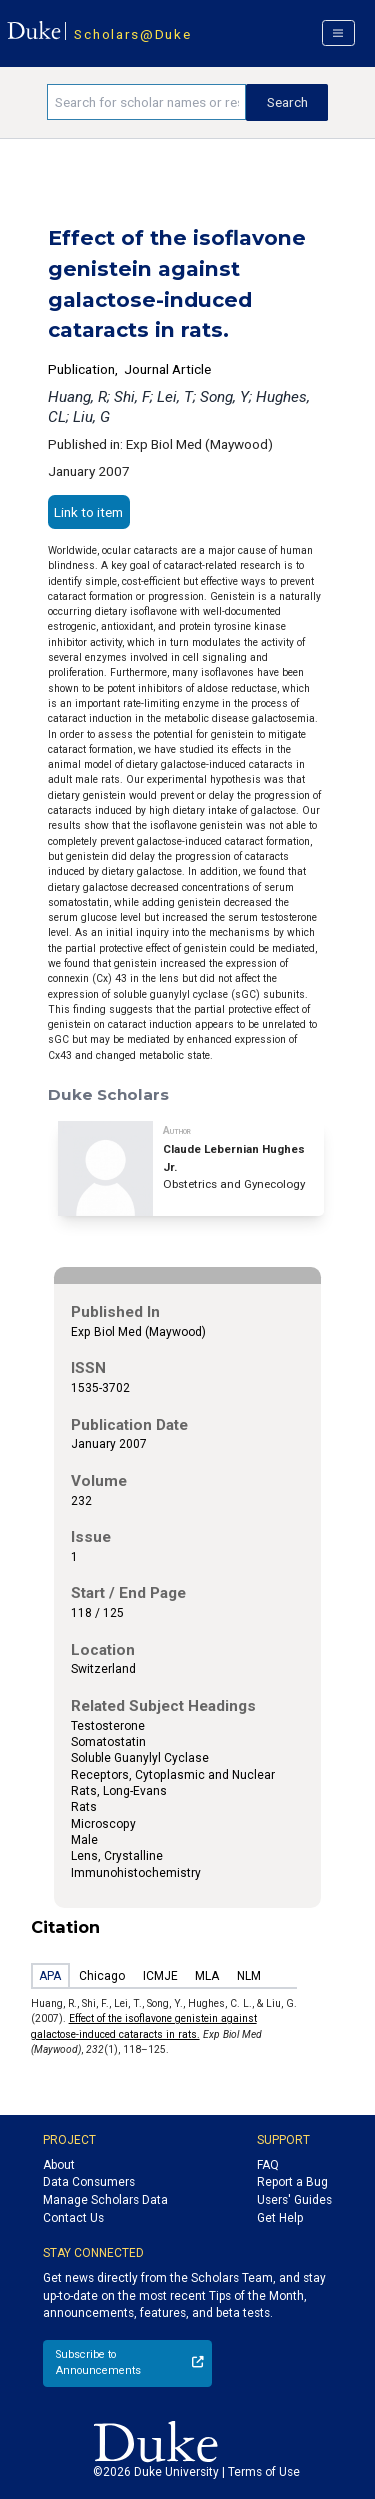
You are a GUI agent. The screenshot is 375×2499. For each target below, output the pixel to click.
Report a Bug (292, 2182)
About (59, 2165)
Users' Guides (294, 2200)
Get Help (280, 2218)
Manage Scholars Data (105, 2200)
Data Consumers (89, 2182)
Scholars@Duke (132, 34)
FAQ (268, 2165)
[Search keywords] (146, 102)
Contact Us (73, 2218)
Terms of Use (264, 2472)
